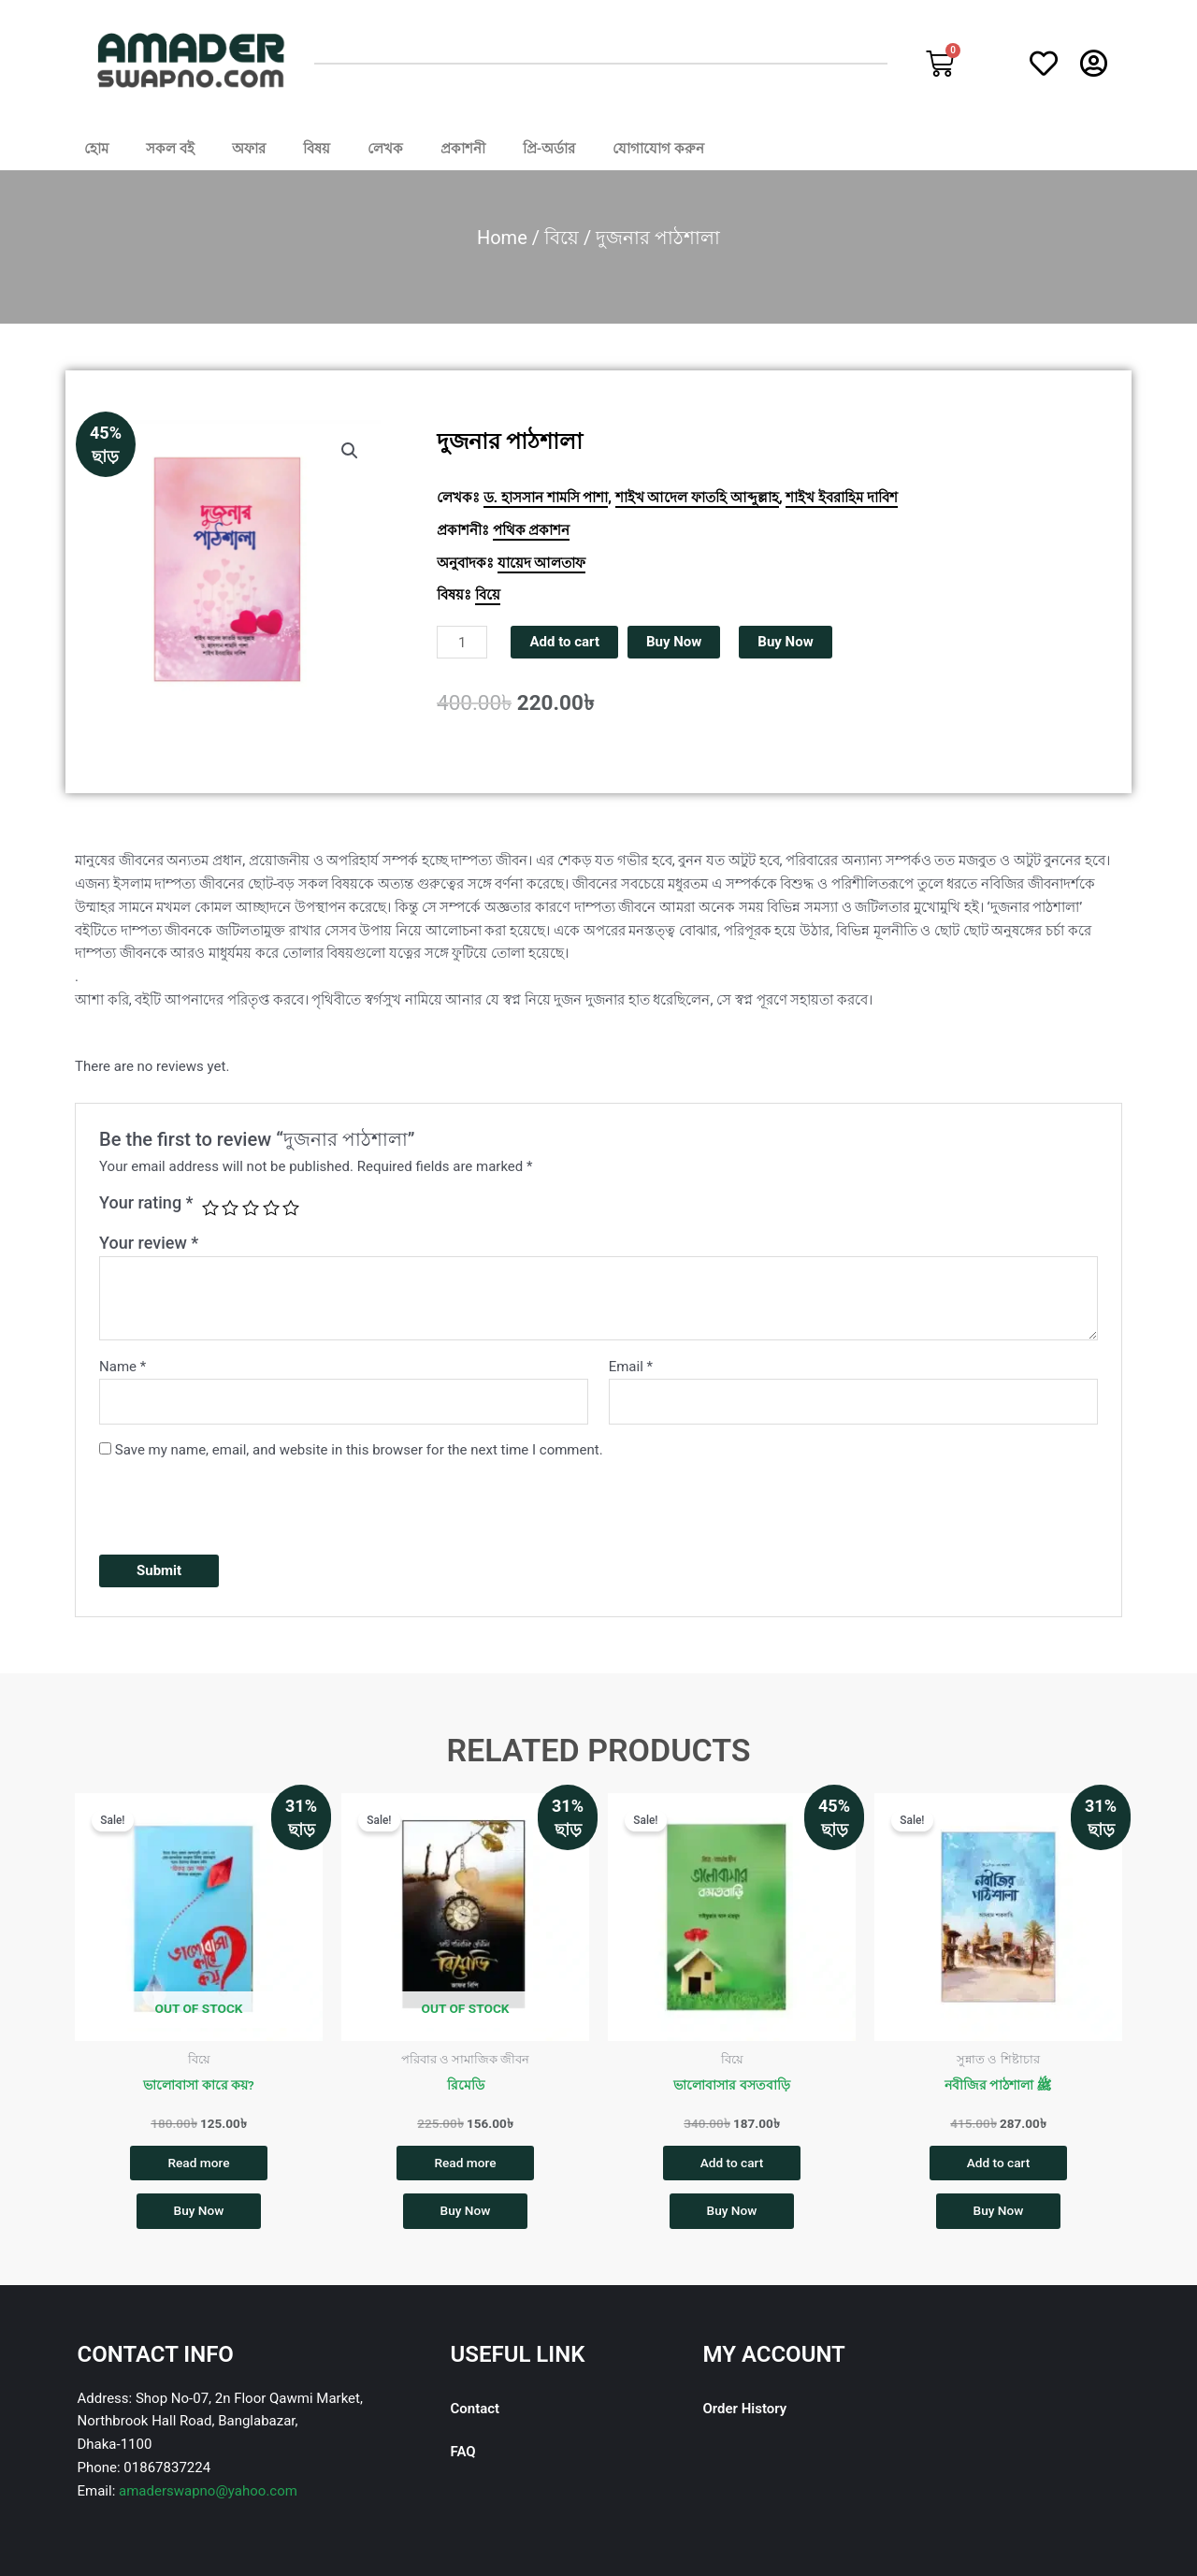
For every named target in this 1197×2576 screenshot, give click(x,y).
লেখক (385, 148)
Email (631, 1366)
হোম (96, 148)
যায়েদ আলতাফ (542, 563)
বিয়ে (561, 237)
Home (502, 237)
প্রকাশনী (462, 148)
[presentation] (241, 1504)
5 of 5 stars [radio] (290, 1207)
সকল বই (170, 148)
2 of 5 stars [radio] (230, 1207)
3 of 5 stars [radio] (250, 1207)
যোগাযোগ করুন (658, 148)
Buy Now (673, 641)
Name (122, 1366)
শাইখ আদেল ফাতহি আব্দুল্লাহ (697, 497)
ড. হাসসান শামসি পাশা (546, 497)
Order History (744, 2413)
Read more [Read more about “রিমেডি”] (465, 2163)
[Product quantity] (462, 642)
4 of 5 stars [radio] (271, 1207)
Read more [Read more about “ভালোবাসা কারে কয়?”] (199, 2163)
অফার (249, 148)
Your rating (146, 1202)
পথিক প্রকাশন (531, 530)
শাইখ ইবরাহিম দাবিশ (841, 497)
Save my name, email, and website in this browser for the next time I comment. (359, 1449)
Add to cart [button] (731, 2163)
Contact (475, 2413)
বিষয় (316, 148)
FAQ (463, 2456)
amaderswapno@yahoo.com (208, 2495)
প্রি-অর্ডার (549, 148)
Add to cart (564, 641)
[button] (350, 451)
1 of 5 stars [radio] (210, 1207)
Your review (148, 1242)
